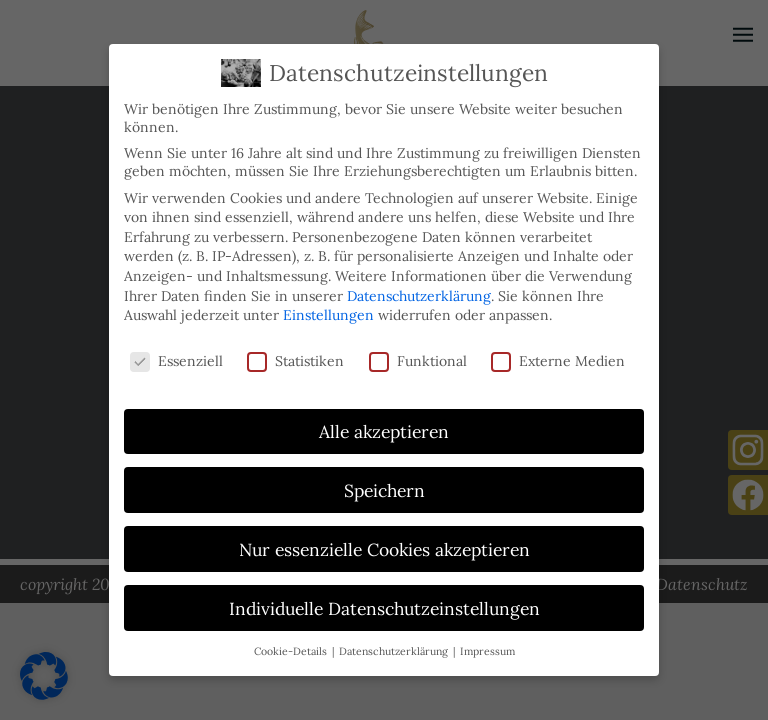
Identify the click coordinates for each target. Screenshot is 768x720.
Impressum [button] (487, 646)
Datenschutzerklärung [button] (395, 646)
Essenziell (176, 356)
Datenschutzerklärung (419, 291)
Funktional (418, 356)
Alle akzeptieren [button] (384, 426)
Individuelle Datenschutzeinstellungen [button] (384, 603)
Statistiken (295, 356)
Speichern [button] (384, 485)
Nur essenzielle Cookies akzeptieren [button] (384, 544)
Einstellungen (328, 310)
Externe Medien (558, 356)
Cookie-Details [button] (292, 646)
